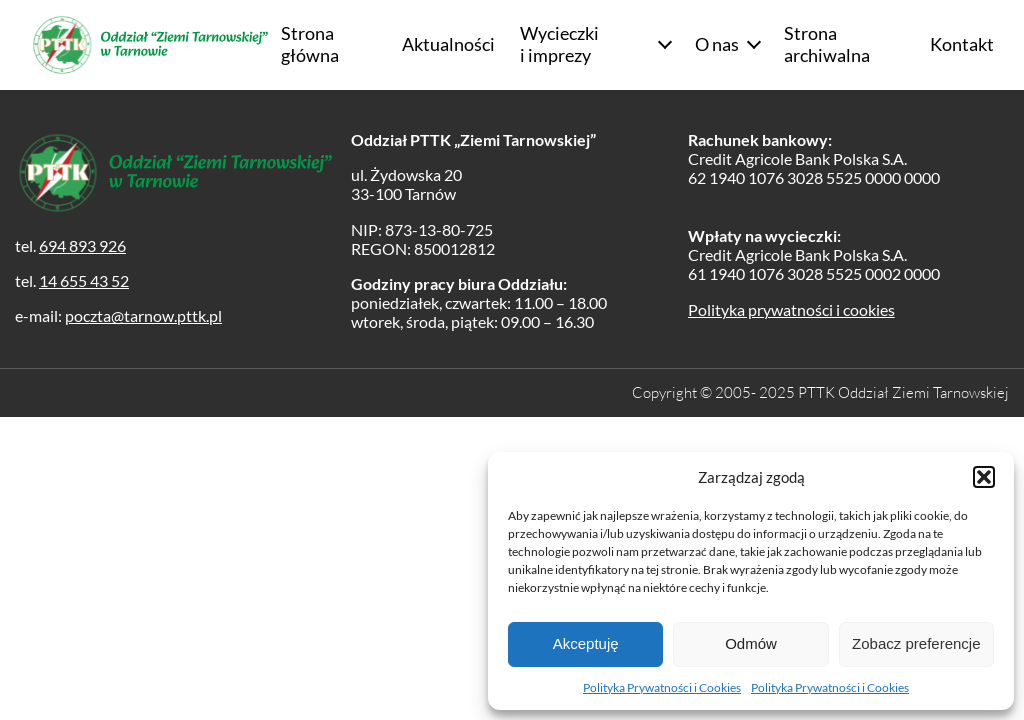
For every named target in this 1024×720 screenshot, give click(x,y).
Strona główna (310, 44)
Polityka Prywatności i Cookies (662, 687)
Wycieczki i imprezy (559, 44)
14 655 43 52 (84, 280)
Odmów (751, 643)
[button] (984, 477)
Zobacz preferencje (916, 643)
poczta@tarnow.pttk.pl (143, 315)
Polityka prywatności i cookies (791, 309)
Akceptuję (586, 643)
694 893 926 (82, 245)
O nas (717, 44)
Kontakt (962, 44)
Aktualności (448, 44)
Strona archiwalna (827, 44)
